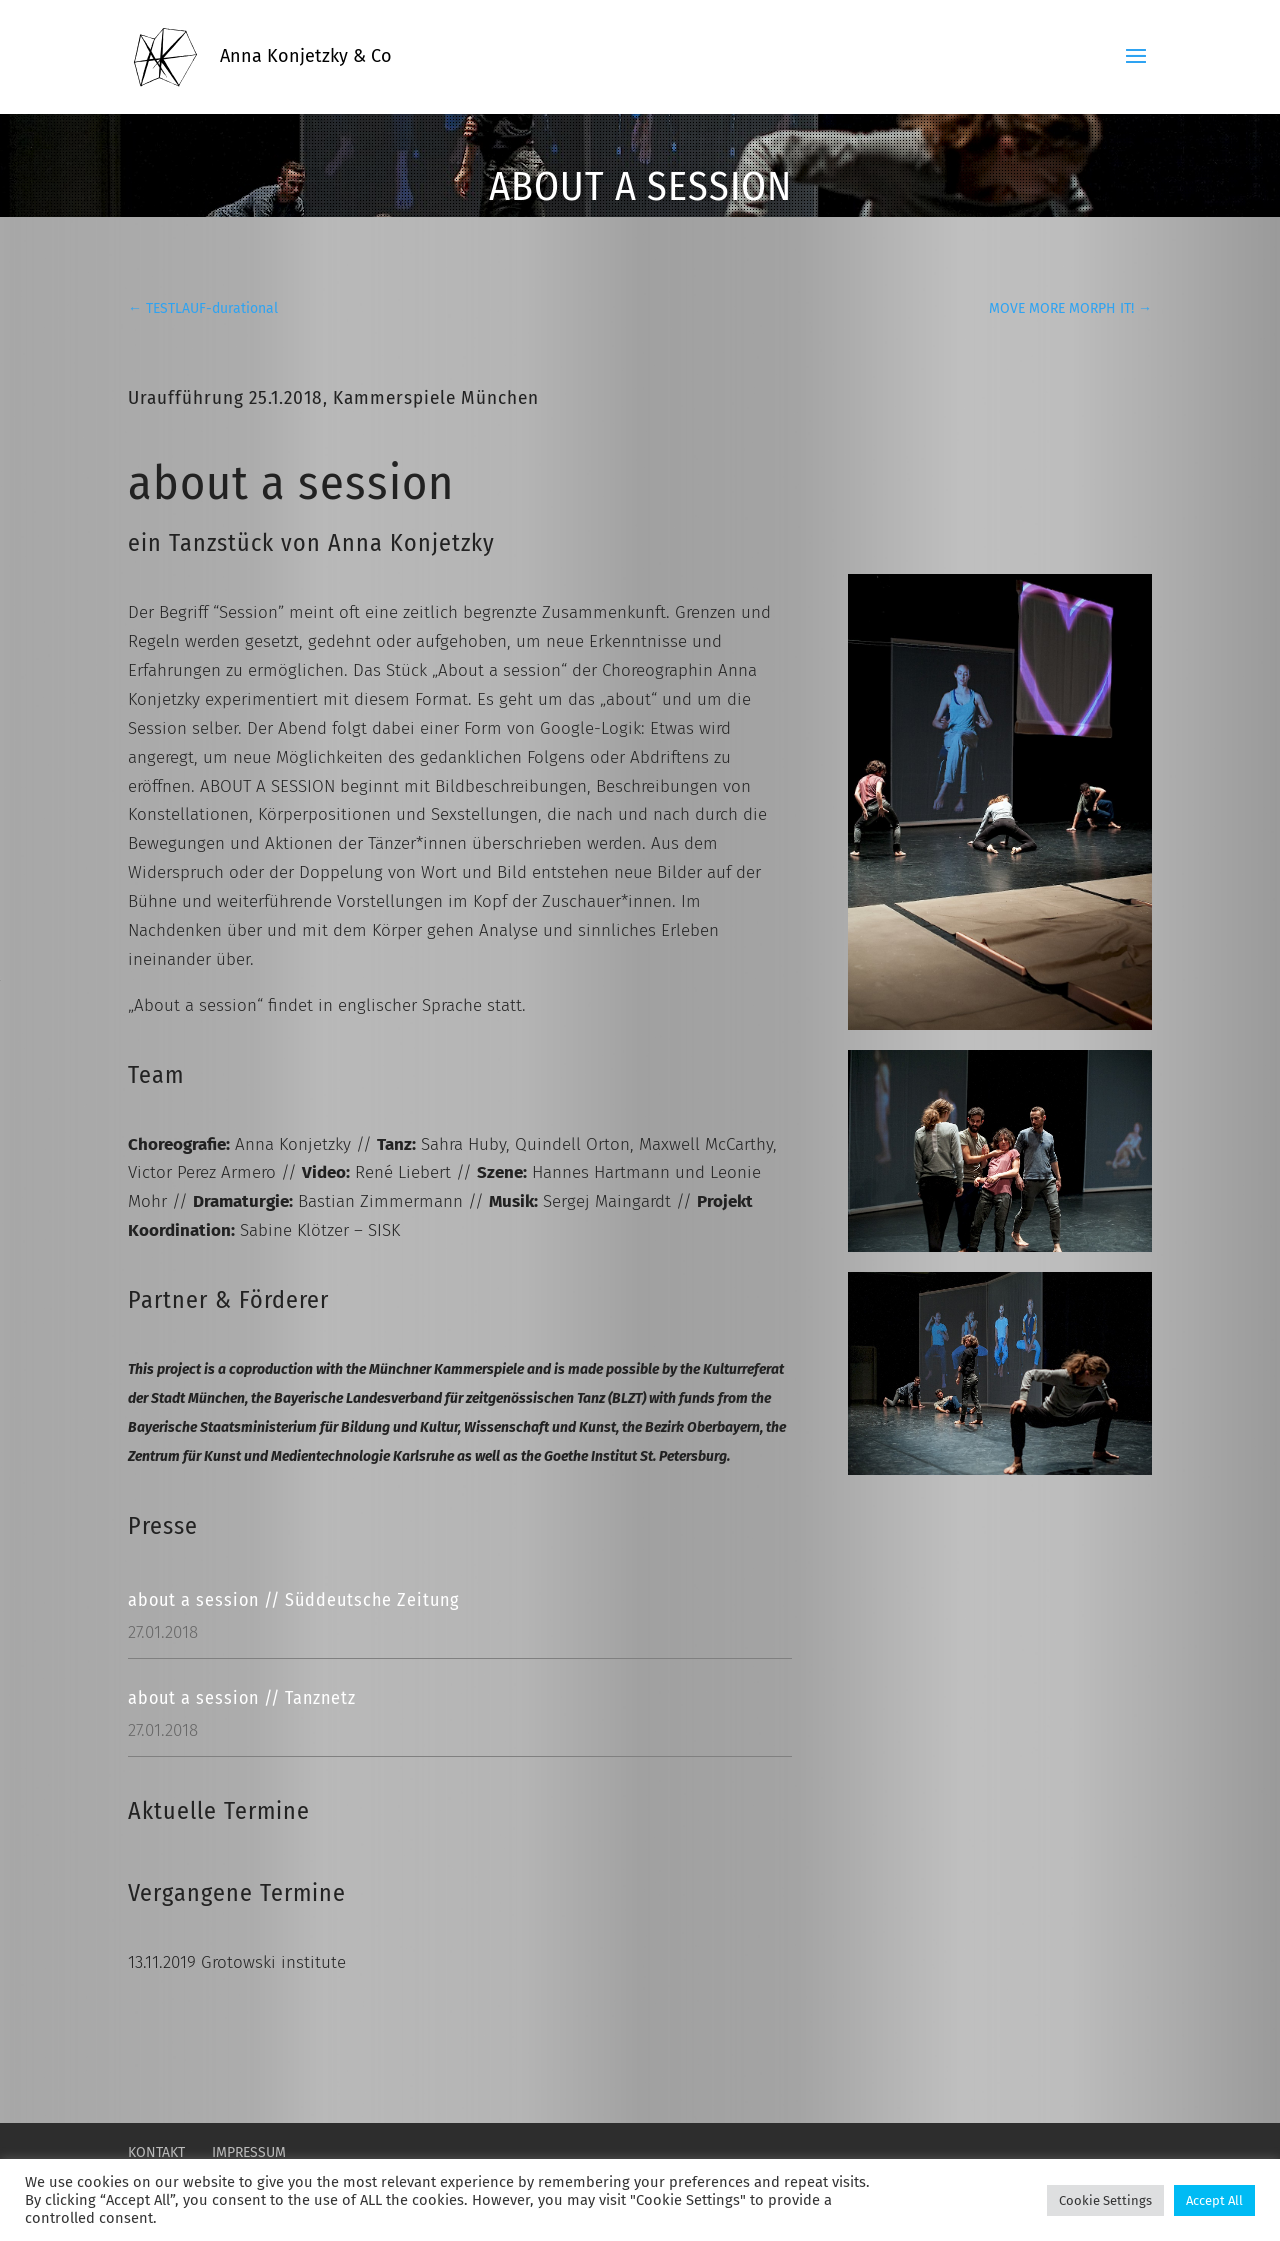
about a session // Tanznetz (242, 1698)
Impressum (249, 2152)
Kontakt (156, 2152)
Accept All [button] (1214, 2200)
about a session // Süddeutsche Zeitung (293, 1600)
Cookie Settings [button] (1105, 2200)
